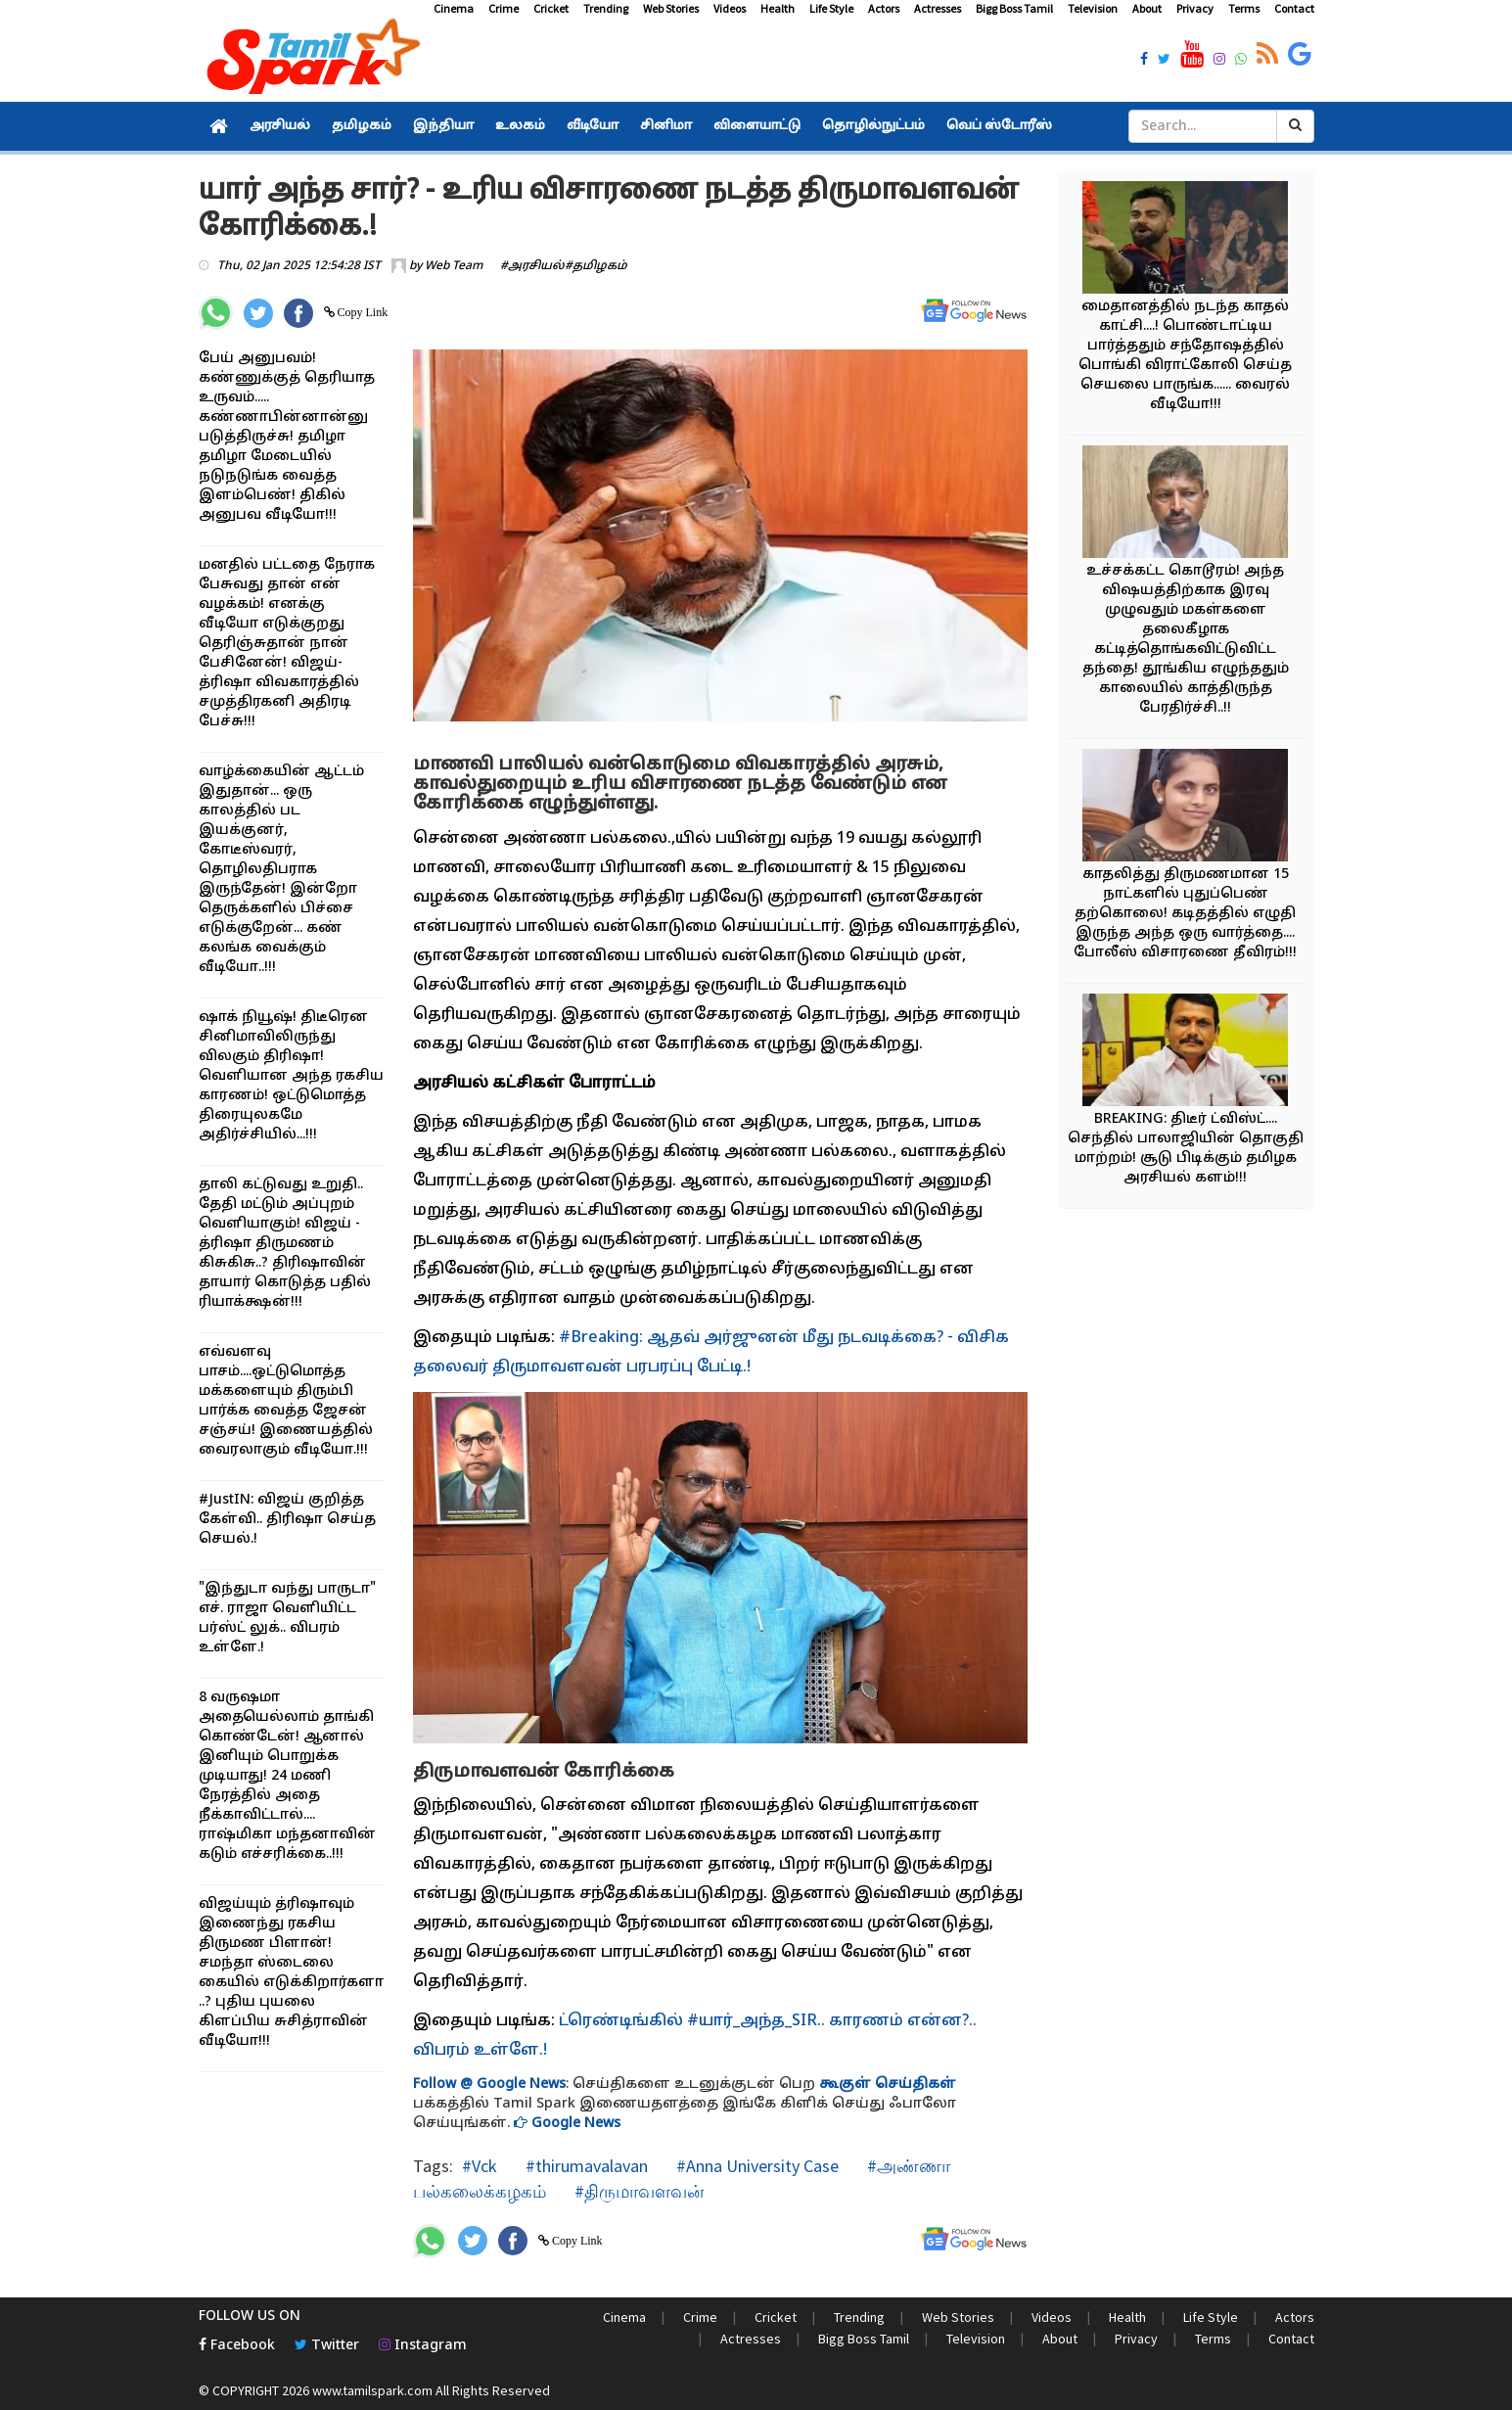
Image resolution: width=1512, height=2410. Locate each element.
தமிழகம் (361, 126)
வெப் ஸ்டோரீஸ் (999, 126)
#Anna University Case (755, 2166)
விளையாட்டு (757, 126)
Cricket (551, 8)
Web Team (453, 266)
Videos (729, 8)
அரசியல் (280, 126)
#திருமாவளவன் (637, 2191)
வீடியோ (593, 126)
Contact (1294, 8)
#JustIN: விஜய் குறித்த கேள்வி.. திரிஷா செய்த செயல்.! (287, 1520)
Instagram (423, 2346)
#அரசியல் (532, 266)
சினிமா (666, 126)
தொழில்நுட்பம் (873, 126)
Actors (883, 8)
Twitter (327, 2346)
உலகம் (520, 126)
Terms (1244, 8)
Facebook (237, 2346)
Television (1093, 8)
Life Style (831, 8)
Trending (605, 8)
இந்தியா (443, 126)
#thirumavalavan (585, 2166)
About (1147, 8)
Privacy (1195, 8)
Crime (503, 8)
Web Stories (671, 8)
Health (777, 8)
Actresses (937, 8)
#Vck (479, 2166)
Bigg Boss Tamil (1014, 8)
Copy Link (362, 312)
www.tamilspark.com (372, 2390)
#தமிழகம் (596, 266)
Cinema (454, 8)
